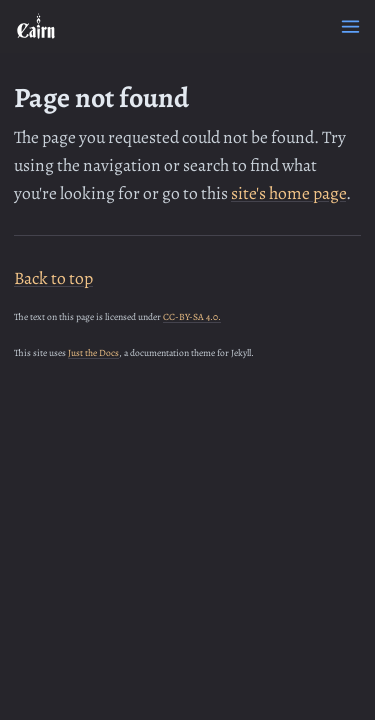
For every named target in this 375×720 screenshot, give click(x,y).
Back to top (53, 278)
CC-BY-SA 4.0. (192, 316)
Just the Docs (93, 352)
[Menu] (350, 26)
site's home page (288, 193)
